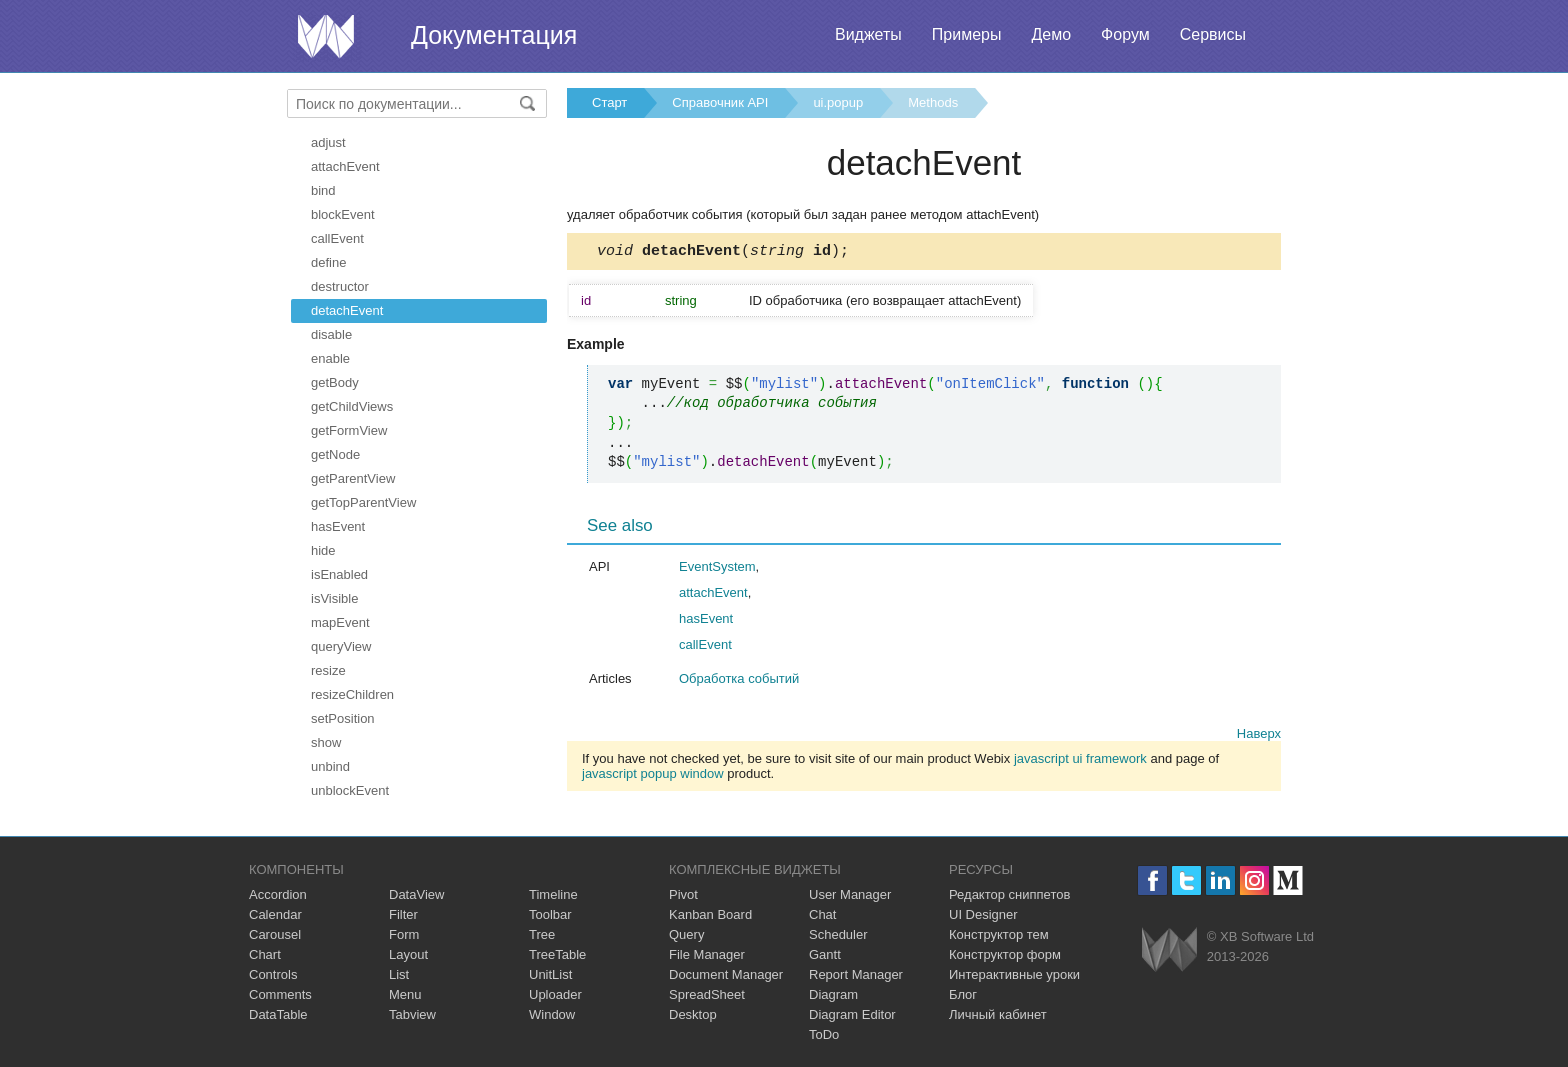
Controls (273, 974)
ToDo (824, 1034)
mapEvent (340, 622)
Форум (1125, 34)
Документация (494, 35)
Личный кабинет (998, 1014)
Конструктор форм (1005, 954)
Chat (822, 914)
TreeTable (557, 954)
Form (404, 934)
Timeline (553, 894)
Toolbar (550, 914)
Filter (403, 914)
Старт (609, 102)
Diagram (833, 994)
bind (323, 190)
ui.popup (838, 102)
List (399, 974)
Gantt (825, 954)
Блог (963, 994)
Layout (408, 954)
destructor (340, 286)
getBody (335, 382)
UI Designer (983, 914)
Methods (933, 102)
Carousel (275, 934)
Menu (405, 994)
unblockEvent (350, 790)
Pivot (683, 894)
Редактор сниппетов (1009, 894)
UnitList (550, 974)
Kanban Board (710, 914)
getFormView (349, 430)
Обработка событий (739, 681)
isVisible (334, 598)
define (328, 262)
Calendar (275, 914)
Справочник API (720, 102)
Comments (280, 994)
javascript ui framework (1080, 761)
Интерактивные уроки (1014, 974)
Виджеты (868, 34)
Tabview (412, 1014)
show (326, 742)
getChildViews (352, 406)
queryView (341, 646)
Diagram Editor (852, 1014)
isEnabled (339, 574)
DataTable (278, 1014)
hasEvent (338, 526)
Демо (1051, 34)
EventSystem (717, 569)
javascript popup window (653, 776)
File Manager (707, 954)
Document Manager (726, 974)
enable (330, 358)
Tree (542, 934)
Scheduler (838, 934)
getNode (335, 454)
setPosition (343, 718)
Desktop (693, 1014)
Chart (265, 954)
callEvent (337, 238)
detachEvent (347, 310)
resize (328, 670)
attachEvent (345, 166)
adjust (328, 142)
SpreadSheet (707, 994)
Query (686, 934)
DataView (416, 894)
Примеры (967, 34)
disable (331, 334)
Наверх (1259, 736)
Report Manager (856, 974)
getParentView (353, 478)
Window (552, 1014)
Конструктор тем (999, 934)
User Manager (850, 894)
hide (323, 550)
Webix (1169, 949)
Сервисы (1213, 34)
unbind (330, 766)
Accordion (278, 894)
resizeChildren (352, 694)
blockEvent (343, 214)
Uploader (555, 994)
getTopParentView (363, 502)
